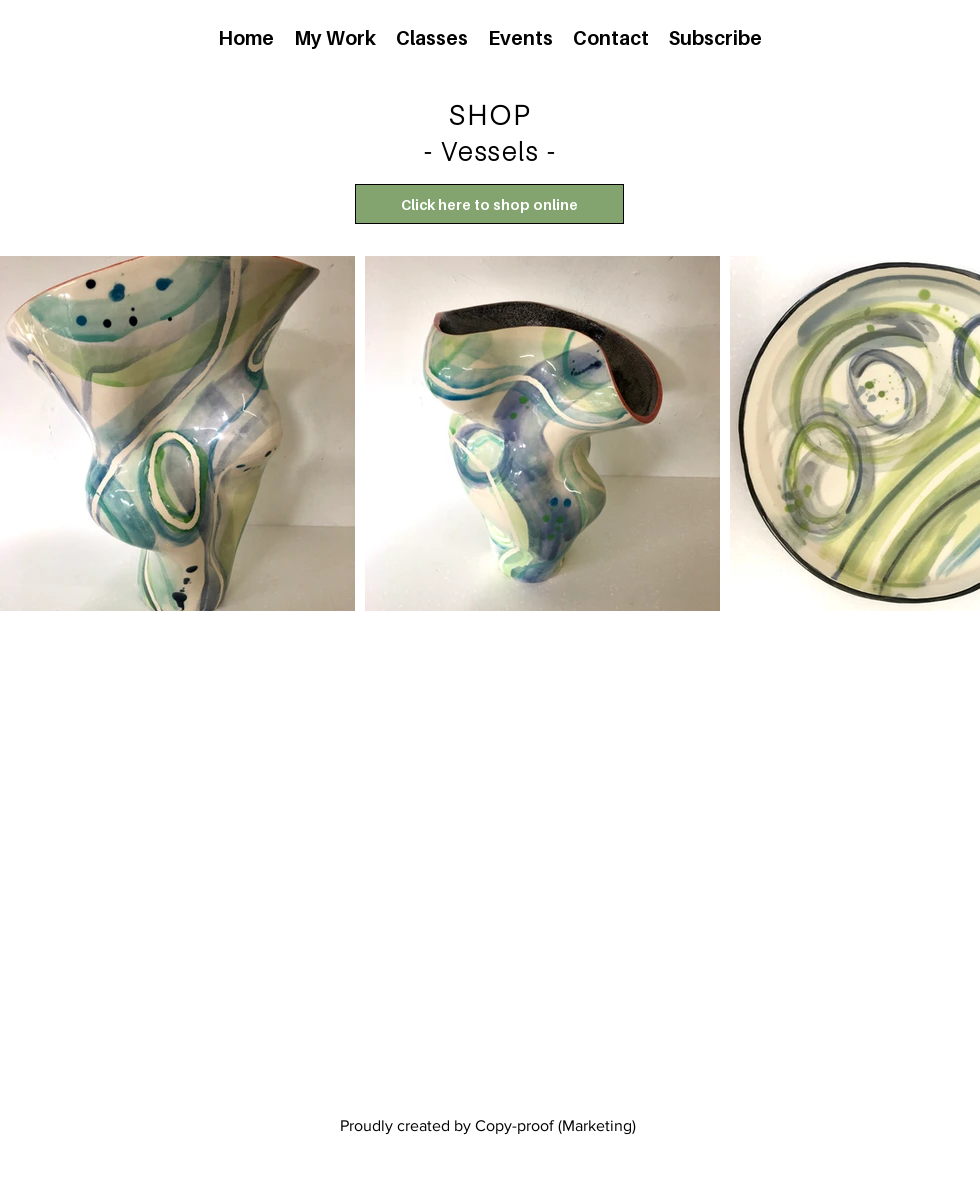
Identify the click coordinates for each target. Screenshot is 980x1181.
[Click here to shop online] (489, 204)
